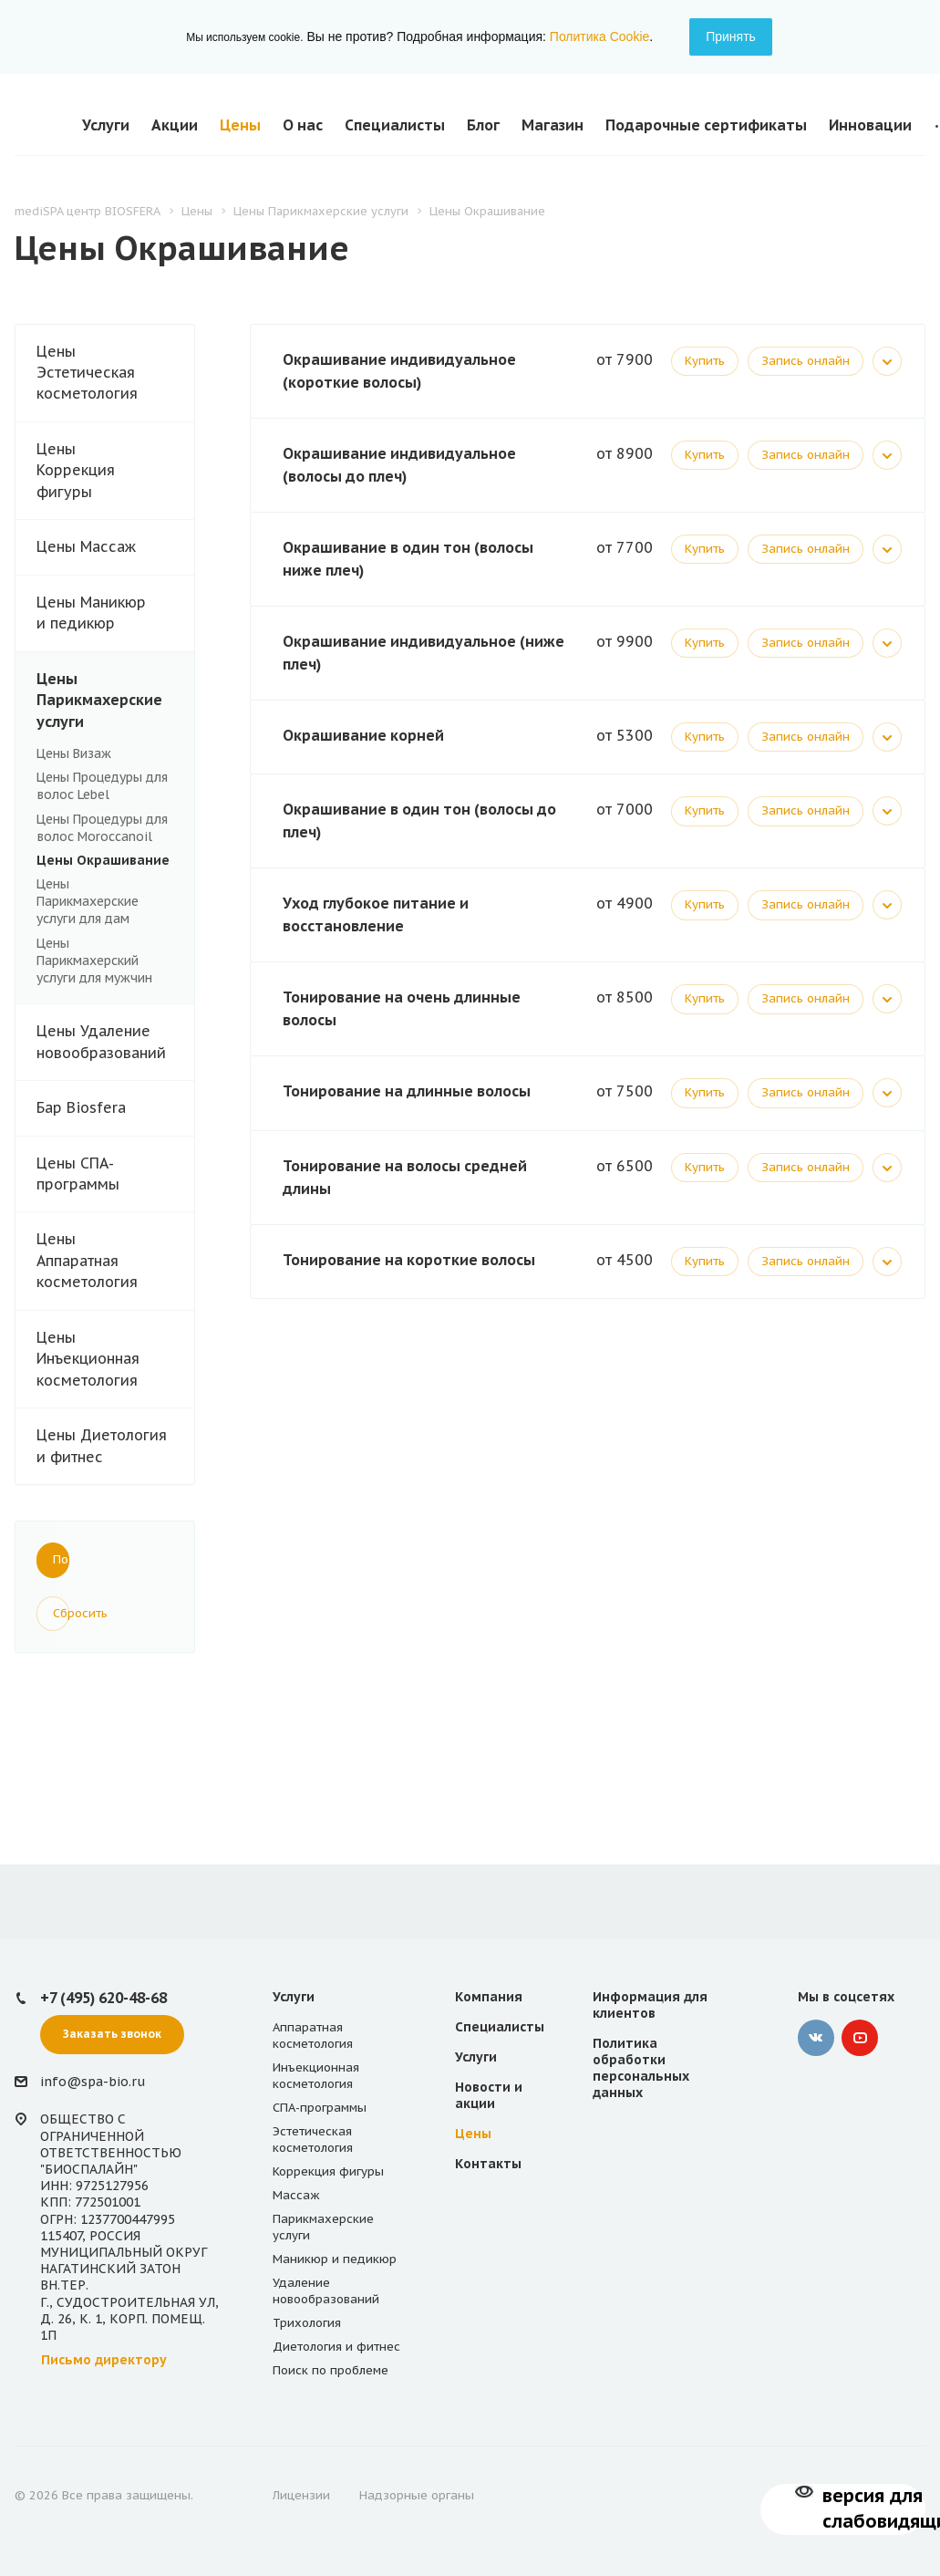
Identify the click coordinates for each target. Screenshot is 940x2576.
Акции (174, 125)
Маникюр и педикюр (335, 2259)
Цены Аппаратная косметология (115, 1260)
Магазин (553, 125)
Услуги (105, 125)
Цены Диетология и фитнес (101, 1445)
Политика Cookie (599, 36)
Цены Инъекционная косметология (115, 1359)
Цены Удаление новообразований (101, 1041)
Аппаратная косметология (313, 2035)
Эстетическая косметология (313, 2139)
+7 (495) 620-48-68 (103, 1998)
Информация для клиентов (650, 2005)
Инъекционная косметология (316, 2076)
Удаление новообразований (326, 2291)
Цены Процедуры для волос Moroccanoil (102, 828)
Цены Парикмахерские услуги (115, 700)
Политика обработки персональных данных (641, 2068)
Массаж (296, 2195)
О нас (303, 125)
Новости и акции (488, 2095)
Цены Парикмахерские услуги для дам (87, 901)
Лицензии (301, 2495)
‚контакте (816, 2038)
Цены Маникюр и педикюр (115, 613)
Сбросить (61, 1613)
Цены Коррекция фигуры (115, 470)
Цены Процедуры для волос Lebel (102, 786)
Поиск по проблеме (330, 2370)
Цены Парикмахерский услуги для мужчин (94, 960)
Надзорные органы (416, 2495)
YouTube (860, 2038)
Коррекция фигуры (328, 2171)
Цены (240, 125)
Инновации (870, 125)
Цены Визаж (73, 753)
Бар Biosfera (115, 1108)
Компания (488, 1997)
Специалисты (395, 125)
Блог (483, 125)
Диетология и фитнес (336, 2346)
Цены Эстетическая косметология (115, 373)
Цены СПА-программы (115, 1174)
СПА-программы (320, 2107)
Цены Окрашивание (103, 860)
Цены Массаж (115, 547)
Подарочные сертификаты (706, 125)
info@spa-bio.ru (92, 2081)
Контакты (488, 2163)
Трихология (307, 2323)
